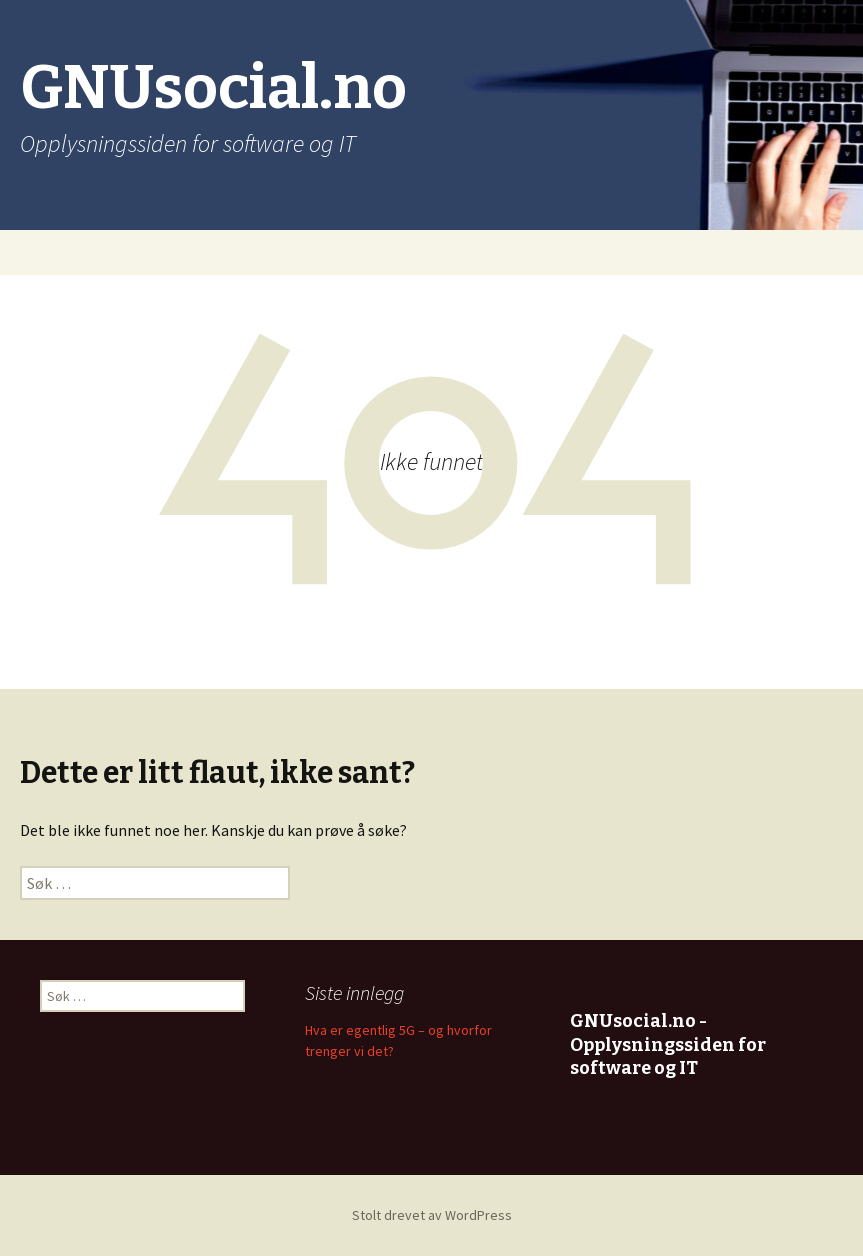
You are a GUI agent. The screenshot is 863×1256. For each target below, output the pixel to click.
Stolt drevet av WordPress (432, 1215)
